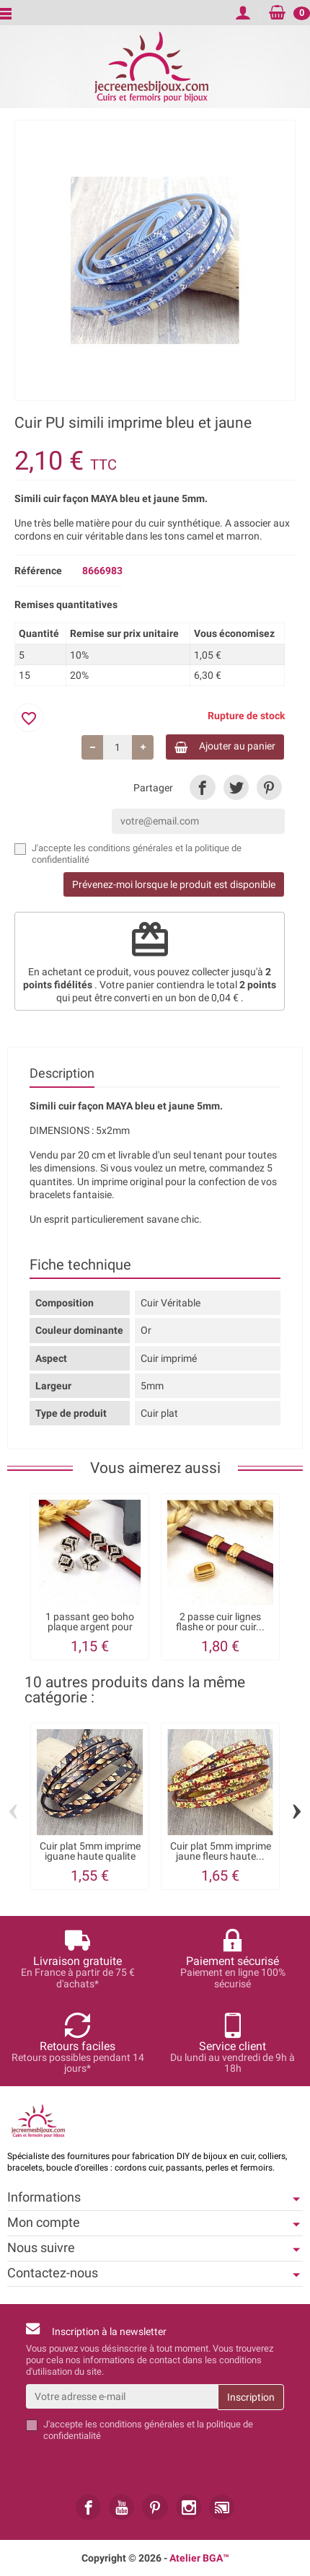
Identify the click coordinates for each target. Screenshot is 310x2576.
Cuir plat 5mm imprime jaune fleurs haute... (220, 1851)
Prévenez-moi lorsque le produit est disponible (173, 884)
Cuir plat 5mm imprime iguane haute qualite (90, 1851)
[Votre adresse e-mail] (122, 2396)
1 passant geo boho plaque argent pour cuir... (89, 1627)
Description (62, 1073)
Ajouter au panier (224, 746)
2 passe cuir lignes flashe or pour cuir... (220, 1621)
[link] (202, 787)
